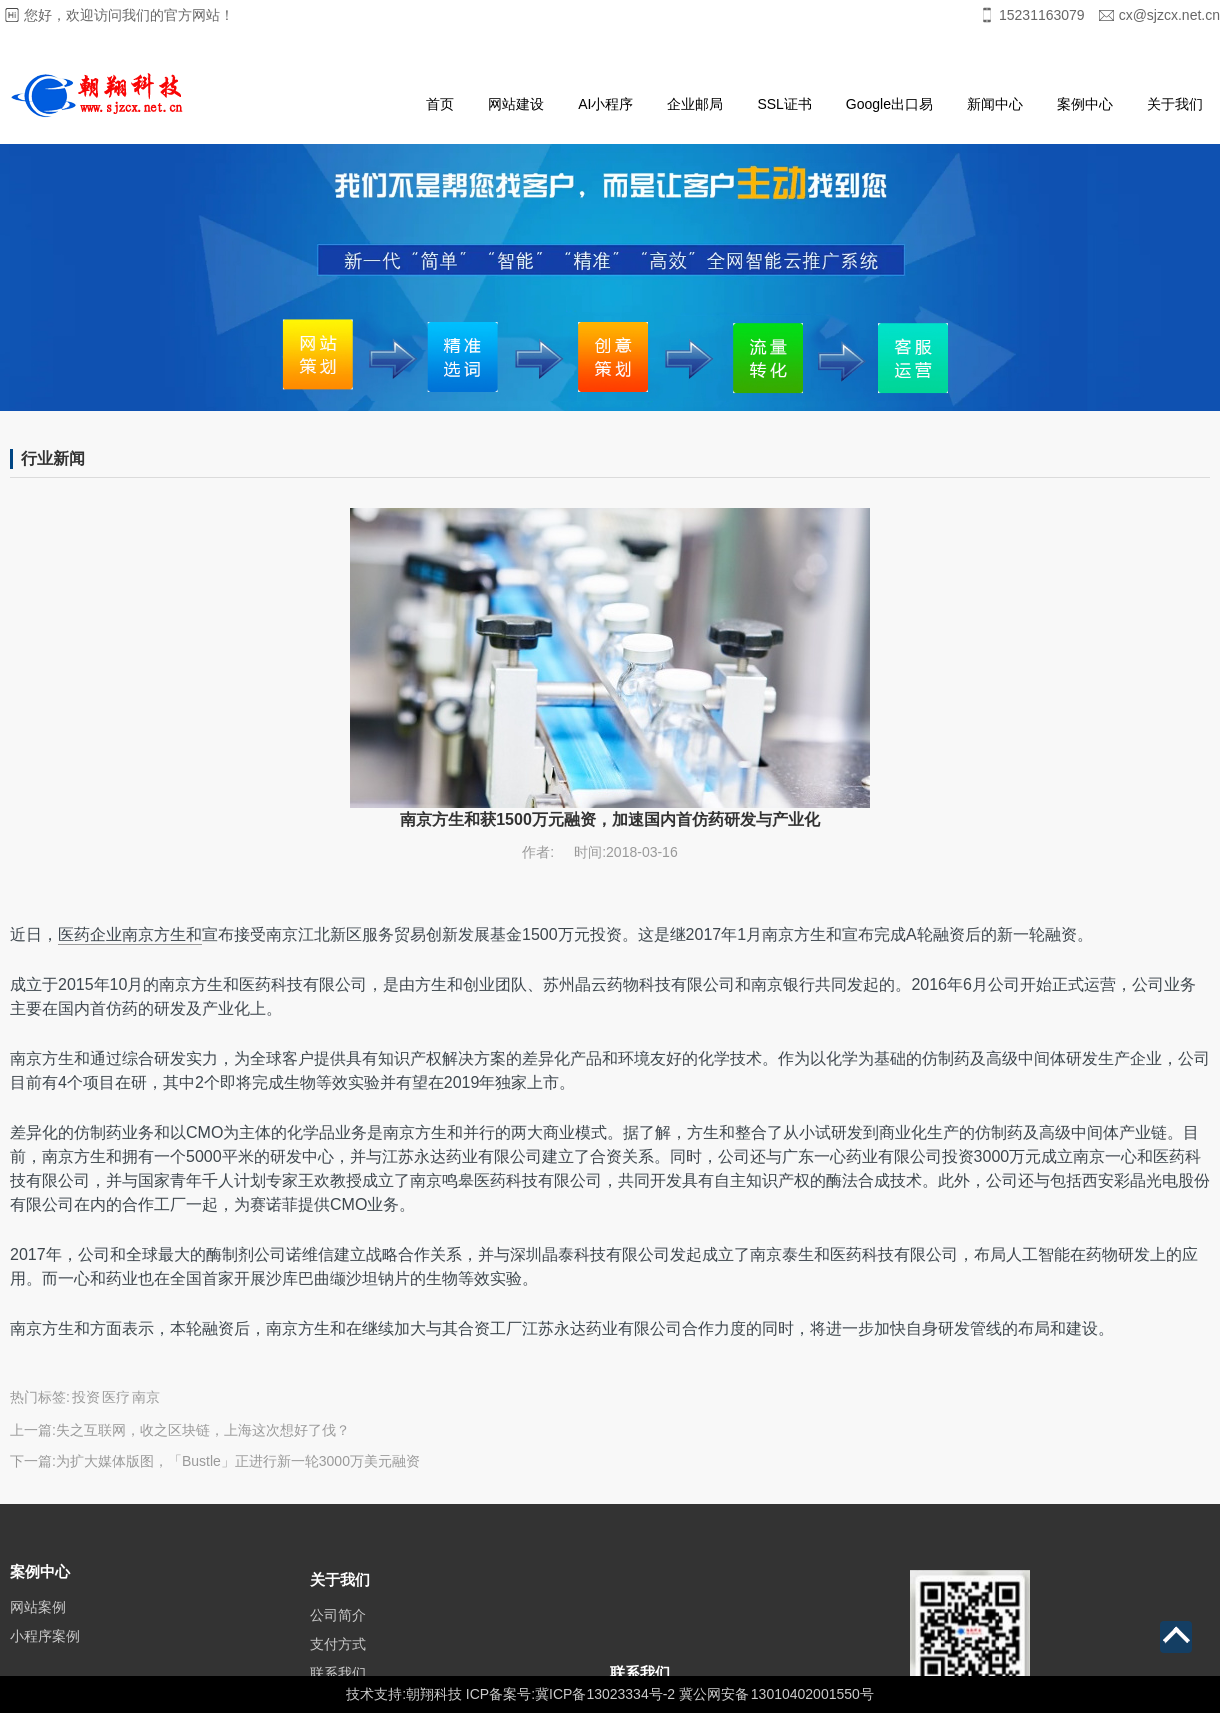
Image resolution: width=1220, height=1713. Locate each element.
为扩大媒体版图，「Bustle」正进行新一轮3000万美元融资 (238, 1461)
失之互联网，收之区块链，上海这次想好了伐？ (203, 1430)
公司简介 (338, 1635)
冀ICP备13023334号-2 (605, 1694)
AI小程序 (605, 104)
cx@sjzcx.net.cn (1169, 15)
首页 (440, 104)
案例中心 (1085, 104)
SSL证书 (784, 104)
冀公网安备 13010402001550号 (776, 1694)
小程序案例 (45, 1651)
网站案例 (38, 1622)
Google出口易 (889, 104)
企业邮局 (695, 104)
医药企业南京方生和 (130, 934)
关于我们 (1175, 104)
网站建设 (516, 104)
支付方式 (338, 1664)
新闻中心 (995, 104)
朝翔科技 (434, 1694)
